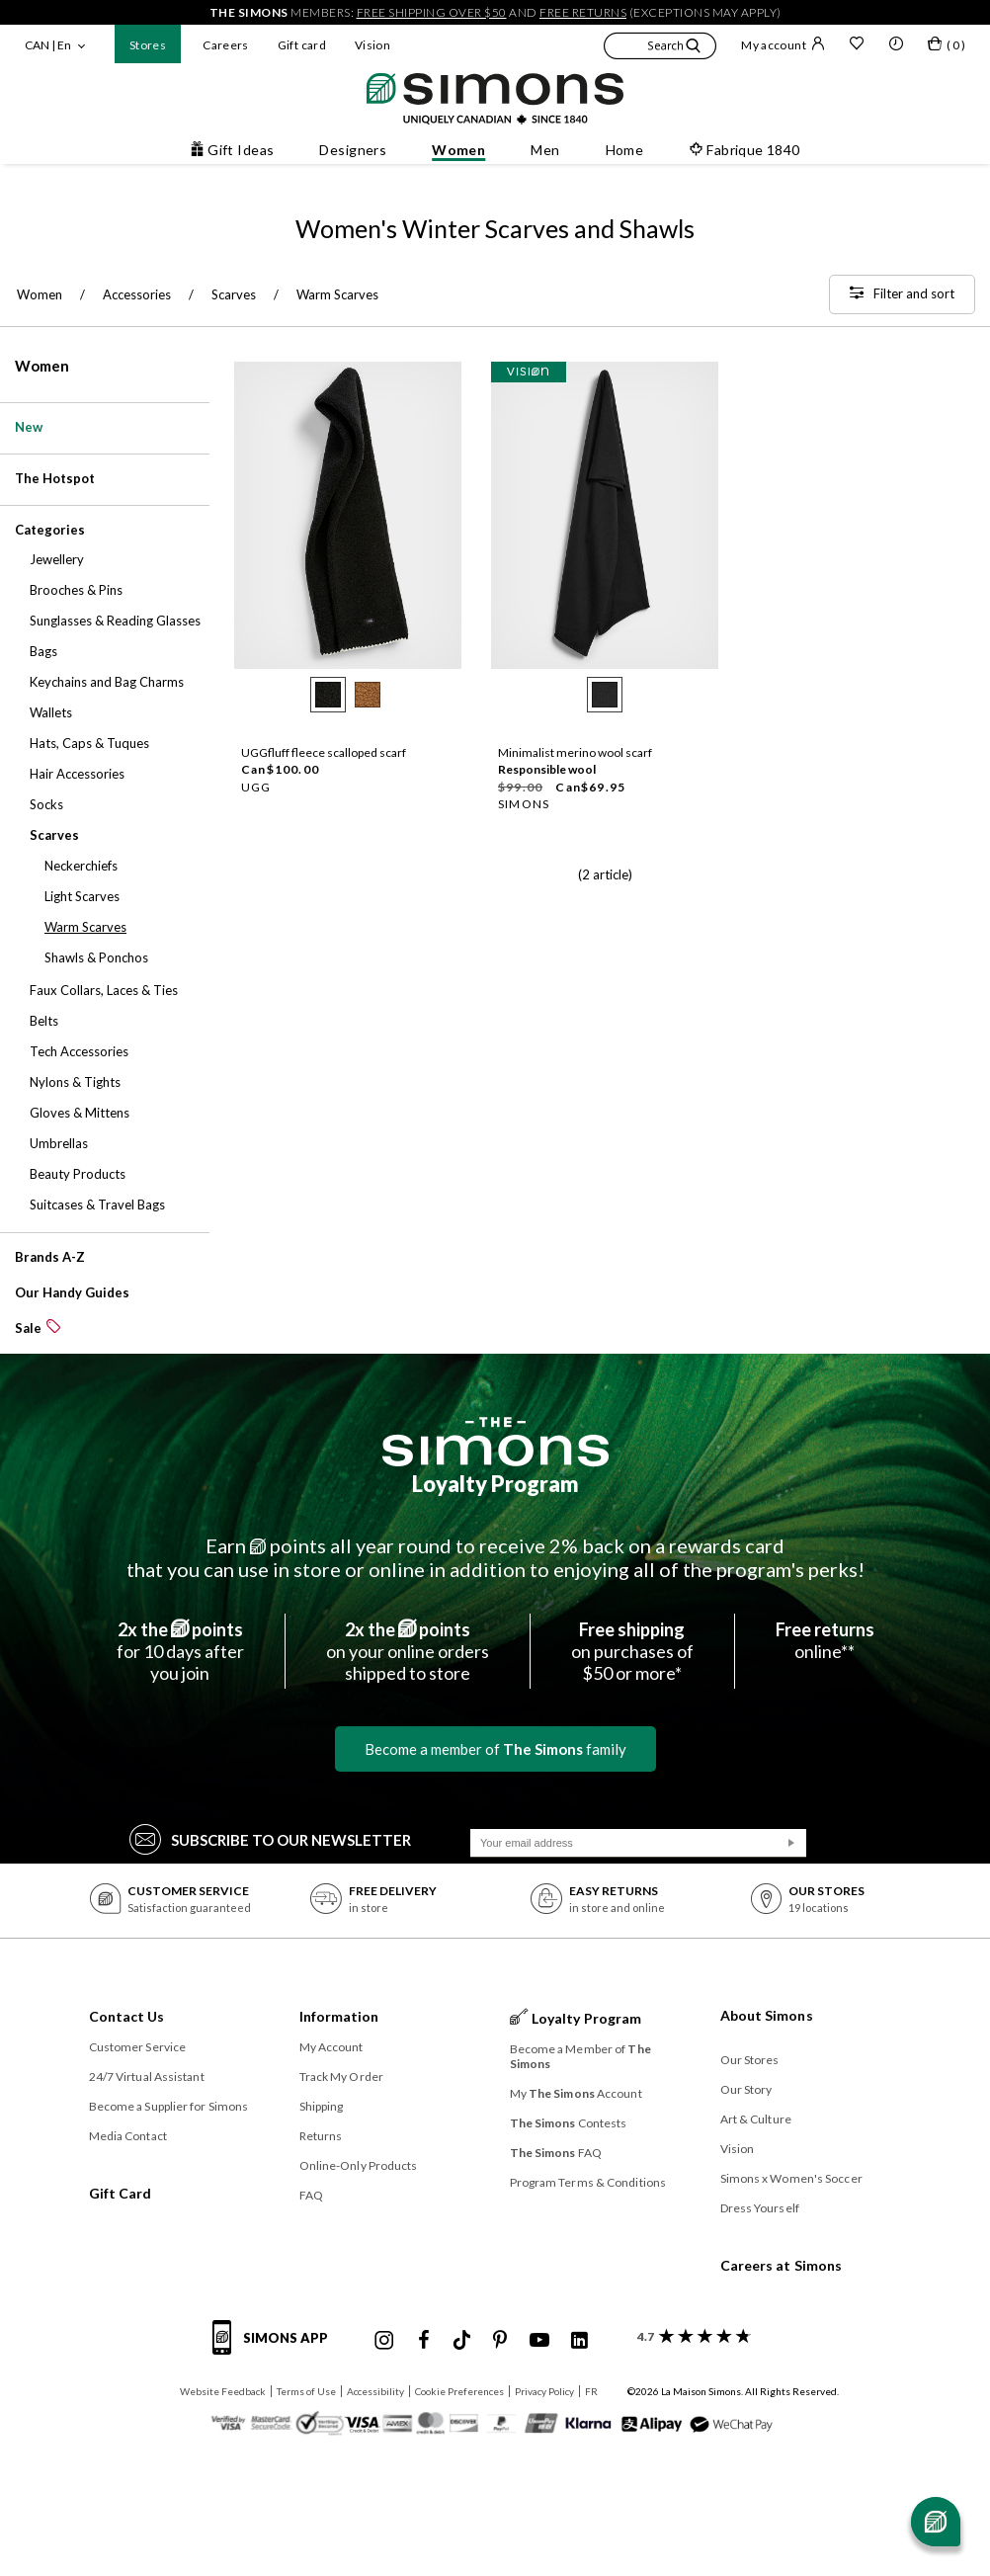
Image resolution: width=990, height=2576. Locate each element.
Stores (147, 45)
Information (339, 2016)
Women (42, 365)
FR (591, 2391)
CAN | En (48, 45)
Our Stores (750, 2059)
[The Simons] (495, 1441)
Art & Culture (755, 2119)
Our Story (746, 2089)
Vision (372, 45)
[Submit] (791, 1843)
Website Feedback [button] (223, 2391)
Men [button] (545, 149)
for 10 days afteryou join (180, 1651)
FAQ (311, 2195)
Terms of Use (306, 2391)
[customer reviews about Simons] (690, 2336)
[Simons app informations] (275, 2349)
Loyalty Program (495, 1483)
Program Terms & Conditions (588, 2182)
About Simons (766, 2015)
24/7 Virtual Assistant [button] (147, 2076)
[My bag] (946, 47)
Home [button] (625, 149)
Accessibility (375, 2391)
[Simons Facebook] (424, 2341)
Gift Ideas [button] (232, 149)
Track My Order (341, 2076)
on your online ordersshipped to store (407, 1651)
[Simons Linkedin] (579, 2341)
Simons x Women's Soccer (791, 2178)
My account (783, 44)
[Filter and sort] (902, 294)
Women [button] (458, 149)
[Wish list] (856, 45)
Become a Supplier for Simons (169, 2106)
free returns (582, 12)
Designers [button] (352, 149)
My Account (331, 2046)
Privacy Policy (544, 2391)
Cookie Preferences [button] (459, 2391)
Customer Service (138, 2046)
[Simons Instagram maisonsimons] (384, 2341)
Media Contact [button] (128, 2135)
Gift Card (120, 2193)
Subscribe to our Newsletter (270, 1838)
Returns (321, 2135)
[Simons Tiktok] (462, 2341)
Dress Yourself (759, 2208)
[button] (660, 48)
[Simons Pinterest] (500, 2341)
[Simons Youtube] (539, 2341)
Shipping (321, 2106)
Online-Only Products (358, 2165)
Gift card (302, 45)
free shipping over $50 (432, 12)
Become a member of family (495, 1749)
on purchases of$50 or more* (632, 1651)
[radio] (328, 694)
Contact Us (127, 2016)
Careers (226, 45)
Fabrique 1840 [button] (744, 149)
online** (825, 1640)
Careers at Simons (781, 2265)
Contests (568, 2123)
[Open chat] (935, 2521)
